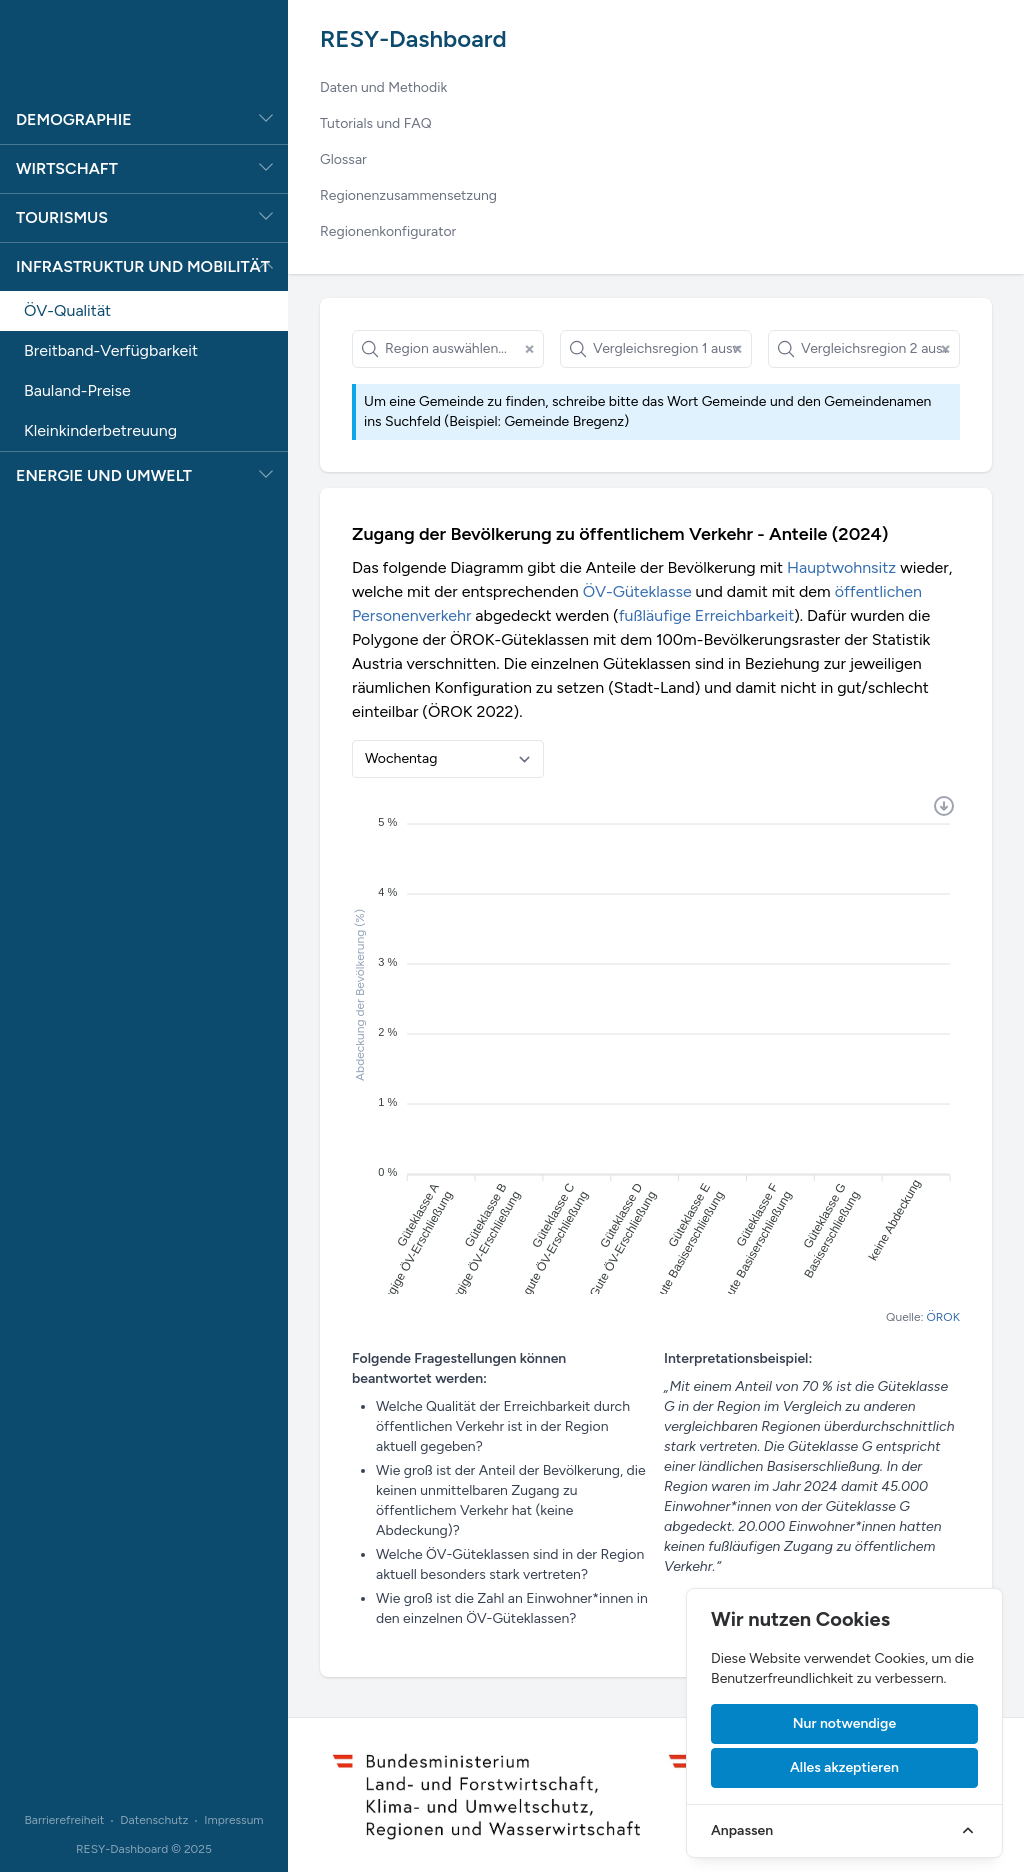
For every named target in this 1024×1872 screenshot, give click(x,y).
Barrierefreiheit (64, 1820)
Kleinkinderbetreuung (100, 430)
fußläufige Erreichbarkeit (707, 615)
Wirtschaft (67, 168)
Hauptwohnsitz (841, 567)
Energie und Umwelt (104, 475)
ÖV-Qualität (67, 310)
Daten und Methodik (383, 87)
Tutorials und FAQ (376, 123)
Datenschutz (154, 1820)
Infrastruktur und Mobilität (143, 266)
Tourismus (62, 217)
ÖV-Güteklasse (637, 591)
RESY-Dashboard (413, 38)
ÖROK (943, 1317)
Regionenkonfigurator (388, 231)
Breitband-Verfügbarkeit (111, 350)
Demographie (74, 119)
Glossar (343, 159)
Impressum (233, 1820)
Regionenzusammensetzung (408, 195)
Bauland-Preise (77, 390)
